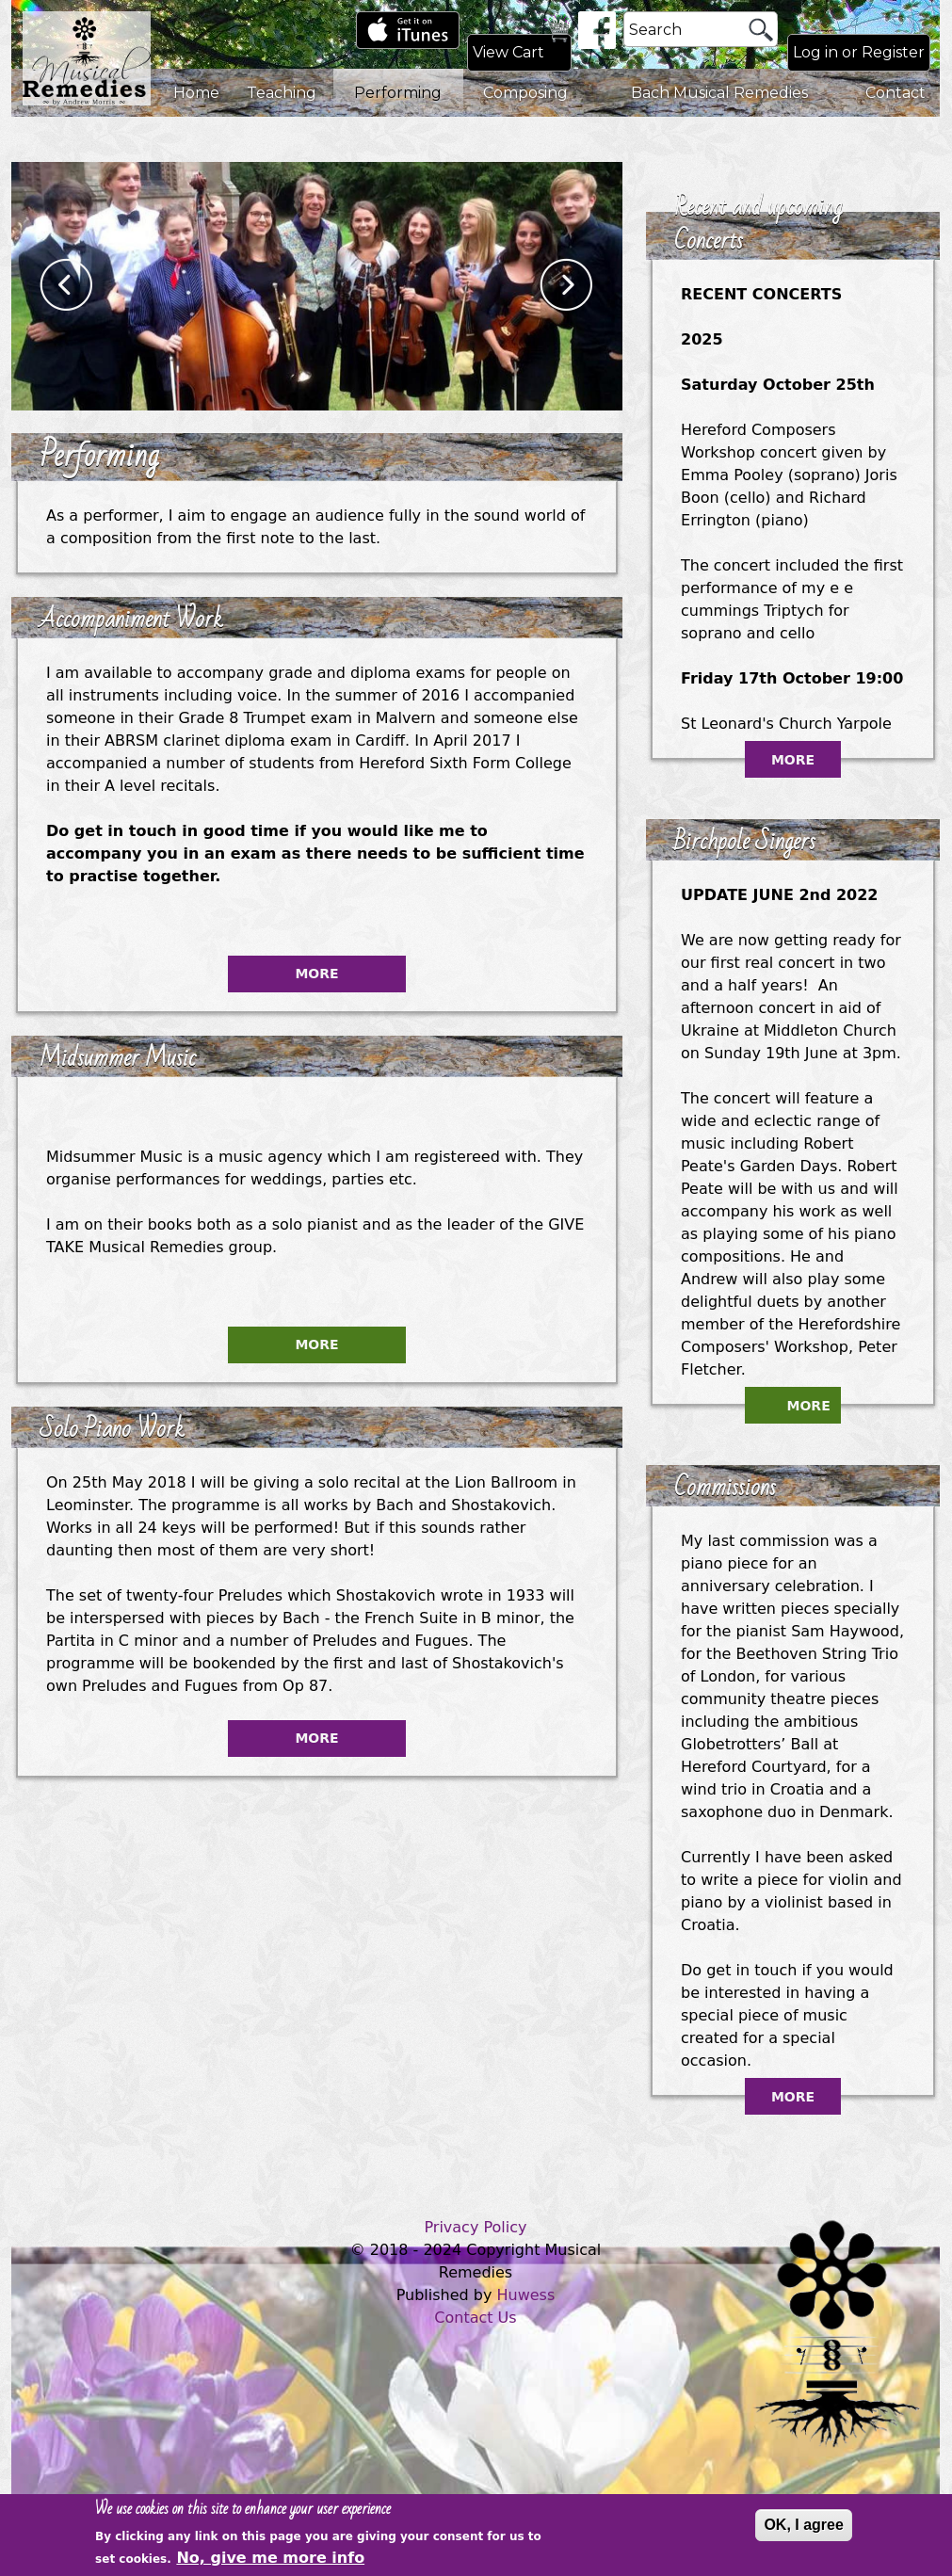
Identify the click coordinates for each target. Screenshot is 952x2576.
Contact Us (475, 2317)
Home (196, 93)
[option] (316, 286)
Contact (895, 93)
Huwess (526, 2295)
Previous (66, 286)
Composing (525, 93)
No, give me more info (270, 2559)
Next (566, 286)
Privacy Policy (475, 2227)
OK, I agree (803, 2526)
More (316, 973)
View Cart (508, 52)
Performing (398, 93)
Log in (815, 52)
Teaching (281, 93)
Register (893, 52)
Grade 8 (208, 718)
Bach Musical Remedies (719, 93)
